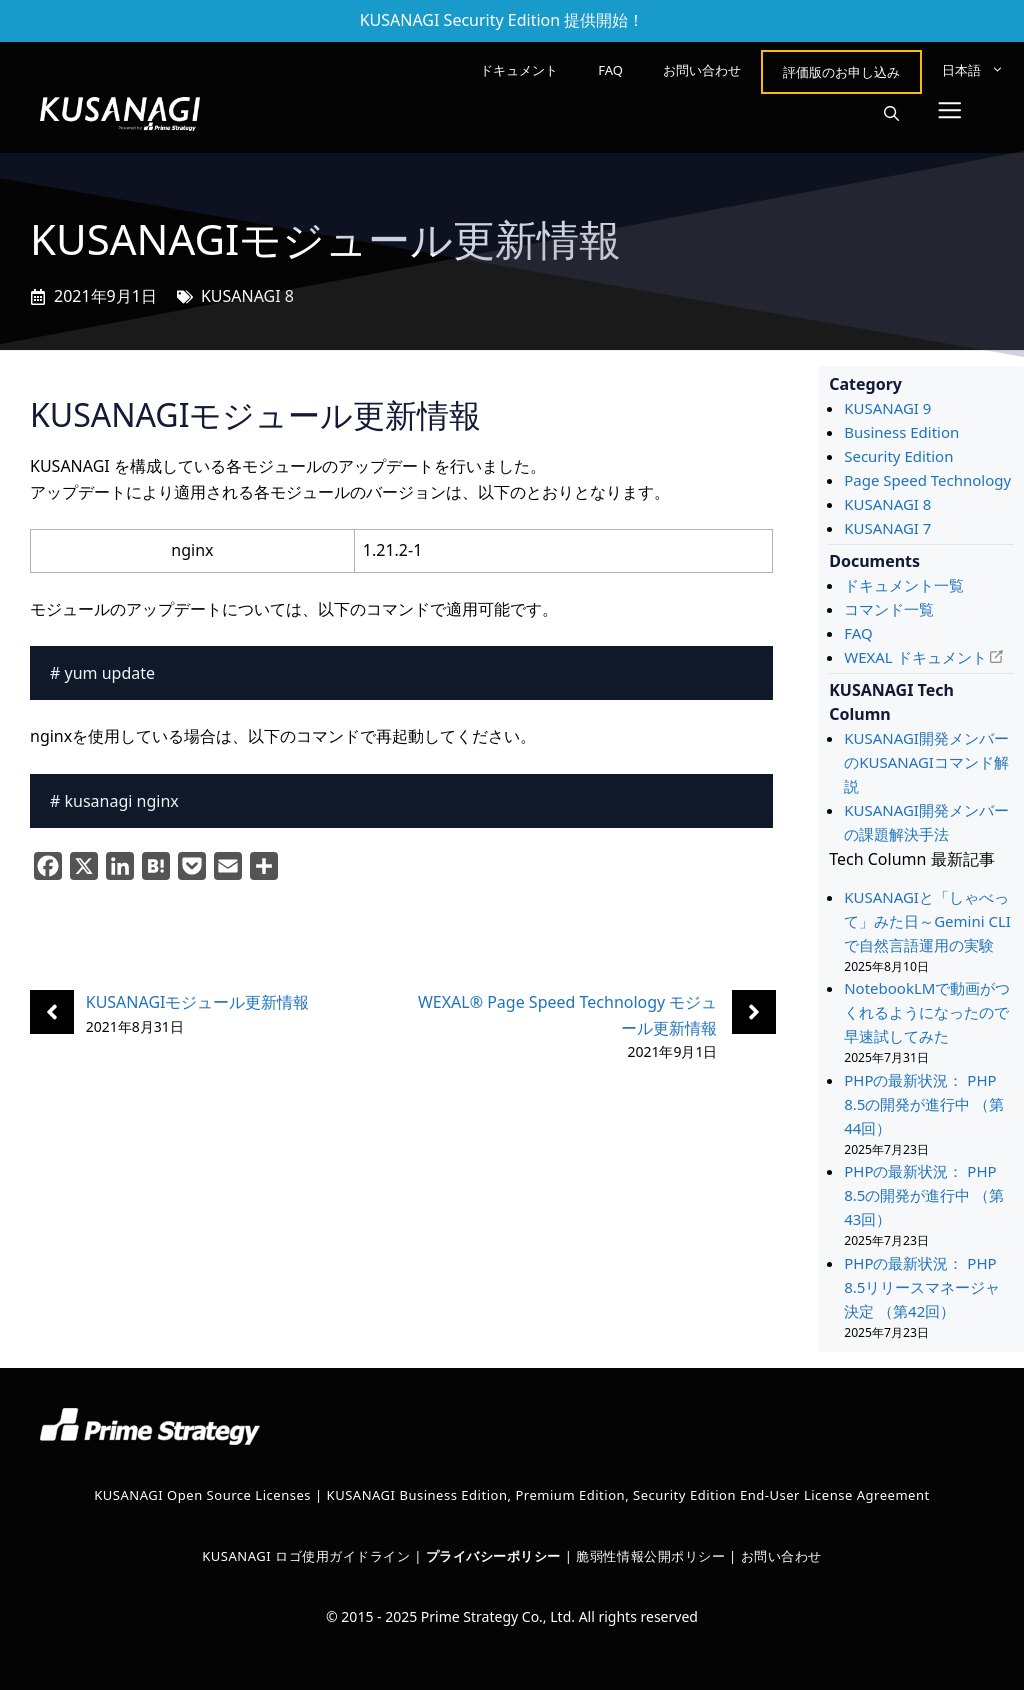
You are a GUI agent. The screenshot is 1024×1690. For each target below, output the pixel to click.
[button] (891, 114)
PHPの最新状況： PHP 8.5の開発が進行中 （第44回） (924, 1104)
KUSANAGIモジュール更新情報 (198, 1002)
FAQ (610, 70)
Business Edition (901, 432)
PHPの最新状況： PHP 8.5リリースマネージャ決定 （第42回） (922, 1287)
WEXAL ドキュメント (915, 657)
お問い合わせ (702, 70)
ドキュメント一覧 (904, 585)
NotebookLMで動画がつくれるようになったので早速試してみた (927, 1012)
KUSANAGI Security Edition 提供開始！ (502, 20)
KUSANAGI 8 (247, 296)
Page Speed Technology (927, 480)
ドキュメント (519, 70)
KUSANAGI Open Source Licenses (202, 1495)
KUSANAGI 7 (887, 528)
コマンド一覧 (889, 609)
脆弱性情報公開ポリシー (650, 1556)
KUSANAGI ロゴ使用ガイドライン (306, 1556)
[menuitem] (973, 70)
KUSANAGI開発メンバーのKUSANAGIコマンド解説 (926, 762)
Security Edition (898, 456)
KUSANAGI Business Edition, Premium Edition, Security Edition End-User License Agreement (628, 1495)
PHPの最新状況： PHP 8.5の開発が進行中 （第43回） (924, 1195)
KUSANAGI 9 (887, 408)
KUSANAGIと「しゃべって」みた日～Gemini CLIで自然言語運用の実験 (927, 921)
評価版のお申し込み (841, 72)
